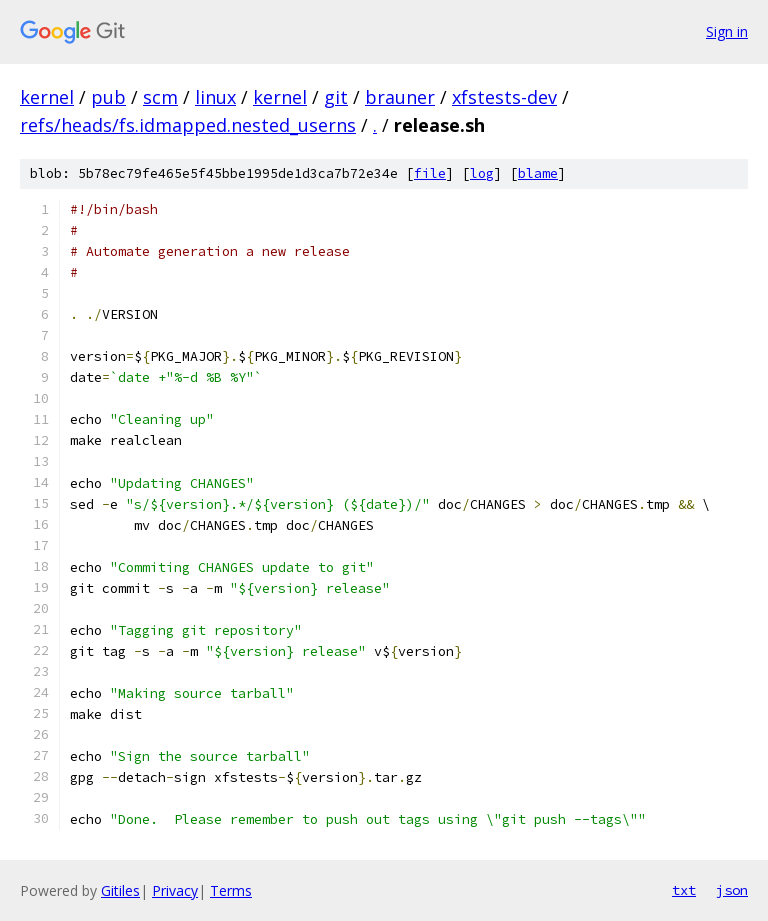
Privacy (175, 890)
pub (108, 97)
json (732, 890)
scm (160, 97)
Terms (231, 890)
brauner (400, 97)
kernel (47, 97)
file (430, 173)
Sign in (727, 31)
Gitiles (120, 890)
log (482, 173)
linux (215, 97)
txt (684, 890)
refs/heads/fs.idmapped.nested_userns (188, 125)
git (336, 97)
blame (538, 173)
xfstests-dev (504, 97)
